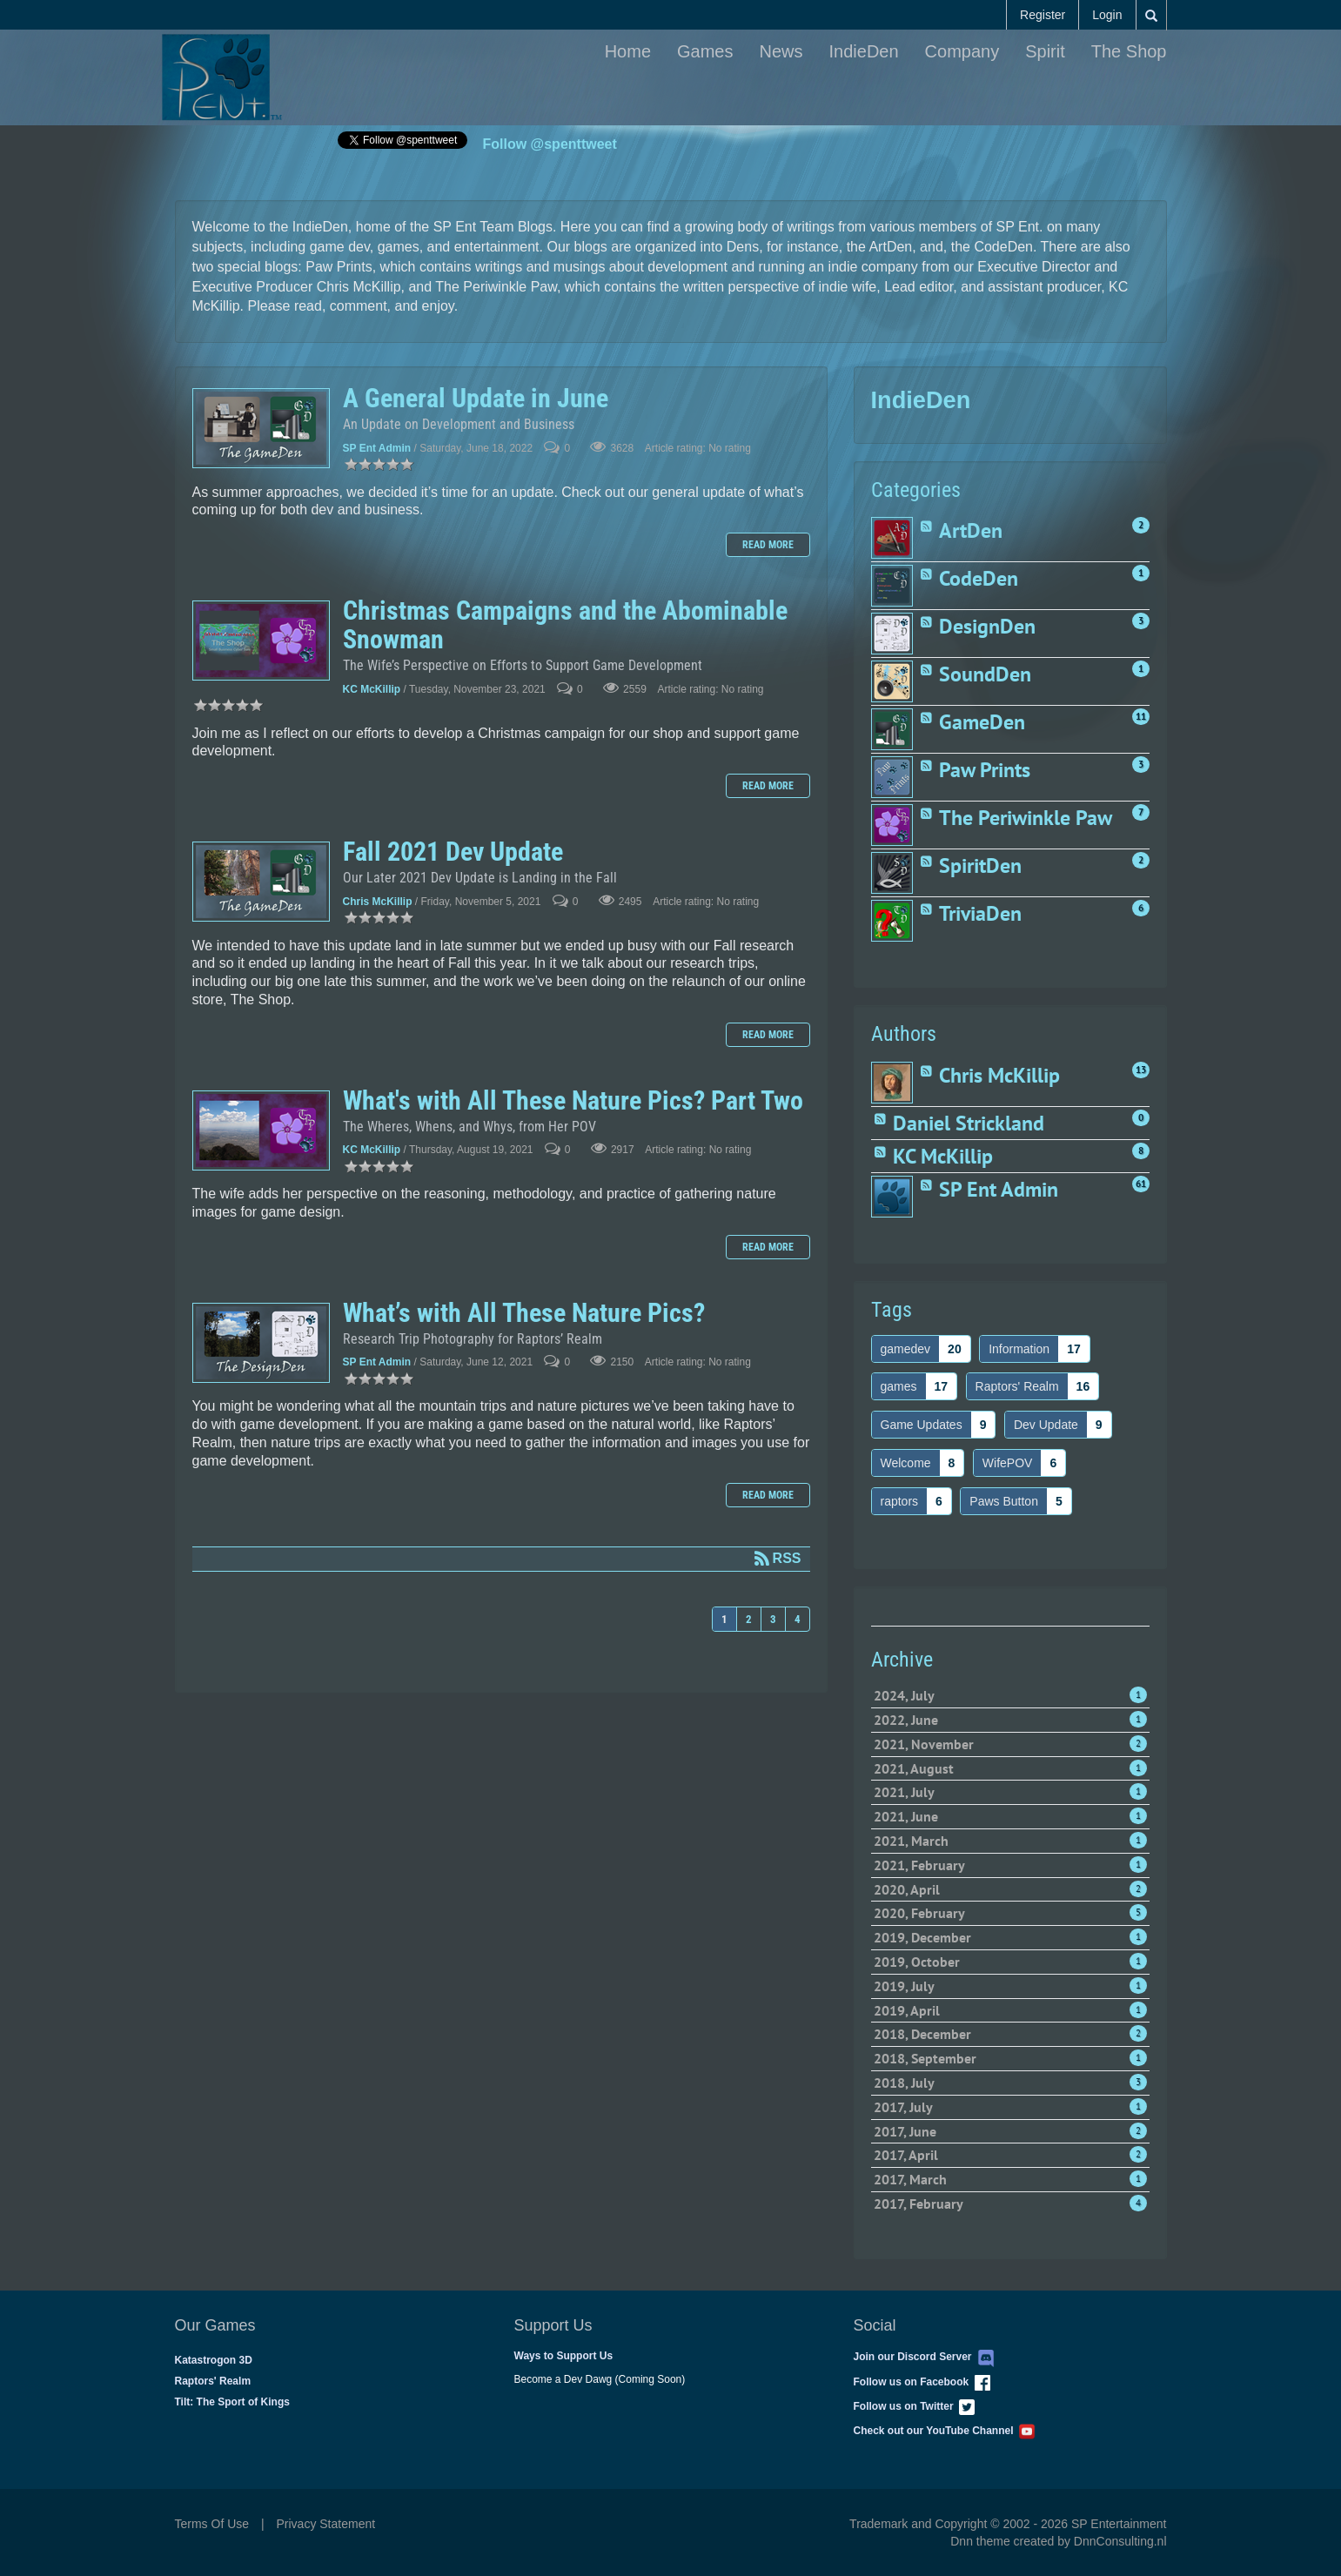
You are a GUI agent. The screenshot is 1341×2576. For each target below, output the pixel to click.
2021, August (1010, 1768)
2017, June (1010, 2131)
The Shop (1129, 51)
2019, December (1010, 1937)
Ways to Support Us (564, 2356)
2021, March (1010, 1840)
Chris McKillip (377, 902)
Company (962, 51)
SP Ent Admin (377, 448)
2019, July (1010, 1986)
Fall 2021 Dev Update (261, 881)
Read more (768, 545)
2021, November (1010, 1744)
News (781, 51)
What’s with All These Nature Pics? (261, 1343)
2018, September (1010, 2058)
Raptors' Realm (213, 2381)
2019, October (1010, 1961)
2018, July (1010, 2082)
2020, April (1010, 1889)
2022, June (1010, 1719)
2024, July (1010, 1695)
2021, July (1010, 1792)
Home (628, 51)
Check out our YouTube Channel (945, 2431)
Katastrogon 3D (213, 2360)
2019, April (1010, 2010)
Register (1042, 15)
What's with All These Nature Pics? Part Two (261, 1130)
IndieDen (864, 51)
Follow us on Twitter (915, 2406)
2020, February (1010, 1913)
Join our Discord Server (925, 2357)
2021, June (1010, 1816)
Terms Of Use (212, 2524)
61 (1141, 1183)
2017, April (1010, 2154)
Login (1107, 15)
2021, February (1010, 1865)
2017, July (1010, 2107)
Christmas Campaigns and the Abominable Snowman (261, 640)
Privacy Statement (326, 2524)
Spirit (1045, 51)
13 (1141, 1069)
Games (705, 51)
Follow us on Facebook (922, 2382)
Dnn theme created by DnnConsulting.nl (1058, 2541)
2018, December (1010, 2034)
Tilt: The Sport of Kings (232, 2402)
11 (1141, 716)
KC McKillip (372, 689)
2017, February (1010, 2203)
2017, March (1010, 2179)
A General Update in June (261, 428)
